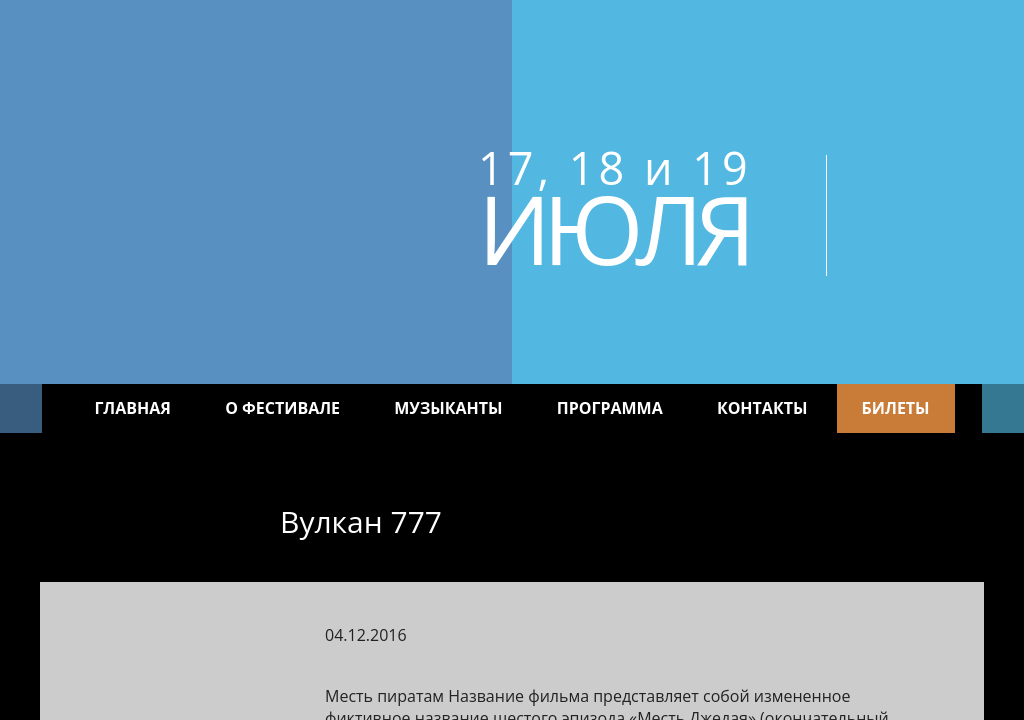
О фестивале (282, 408)
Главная (132, 408)
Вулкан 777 (361, 521)
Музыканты (448, 408)
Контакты (762, 408)
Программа (610, 408)
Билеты (896, 408)
